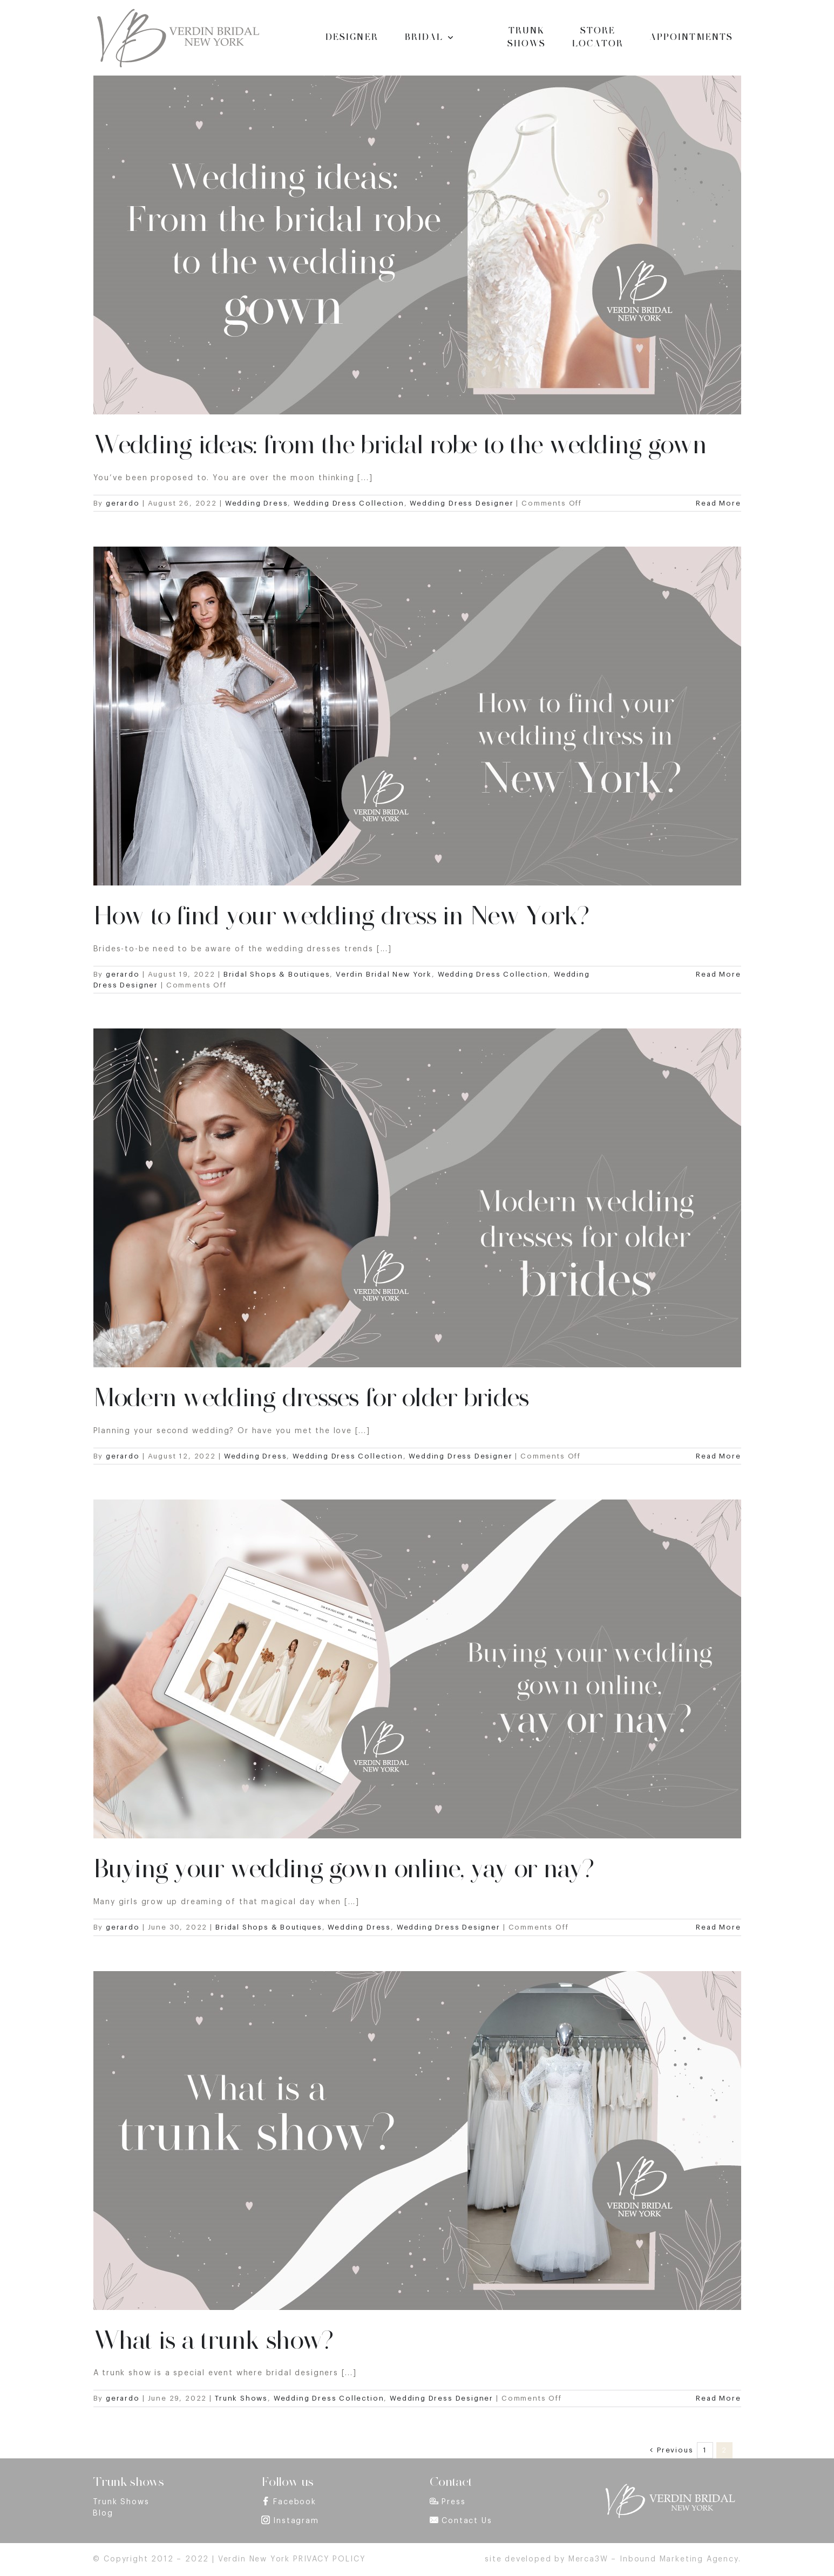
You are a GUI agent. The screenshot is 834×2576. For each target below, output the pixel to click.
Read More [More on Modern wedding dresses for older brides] (718, 1456)
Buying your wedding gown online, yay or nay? (343, 1868)
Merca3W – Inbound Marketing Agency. (654, 2559)
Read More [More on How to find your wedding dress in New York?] (718, 974)
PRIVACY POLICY (329, 2559)
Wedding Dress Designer (461, 503)
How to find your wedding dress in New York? (341, 915)
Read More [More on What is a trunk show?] (718, 2398)
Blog (103, 2513)
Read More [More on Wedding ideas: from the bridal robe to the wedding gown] (718, 503)
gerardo (123, 503)
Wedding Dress (256, 503)
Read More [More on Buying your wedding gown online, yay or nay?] (718, 1927)
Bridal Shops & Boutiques (276, 974)
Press (453, 2502)
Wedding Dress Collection (349, 503)
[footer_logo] (669, 2487)
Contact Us (467, 2521)
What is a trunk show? (213, 2340)
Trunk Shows (241, 2398)
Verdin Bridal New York (384, 974)
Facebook (294, 2502)
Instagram (295, 2521)
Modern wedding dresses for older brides (311, 1397)
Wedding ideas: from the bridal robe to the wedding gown (400, 444)
